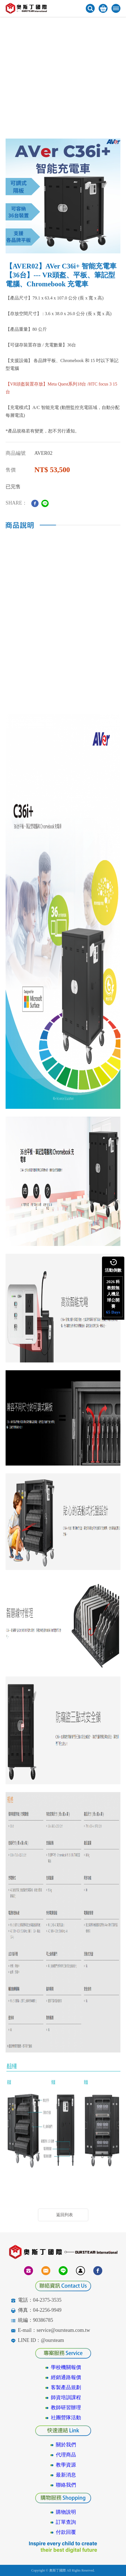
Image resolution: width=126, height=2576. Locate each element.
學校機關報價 (66, 2367)
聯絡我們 (66, 2485)
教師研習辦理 (66, 2407)
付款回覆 (66, 2532)
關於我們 (66, 2444)
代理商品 (66, 2455)
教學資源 (66, 2465)
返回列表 (64, 2215)
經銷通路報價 (66, 2377)
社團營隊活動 (66, 2417)
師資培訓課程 (66, 2397)
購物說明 (66, 2512)
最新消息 (66, 2475)
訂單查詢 (66, 2522)
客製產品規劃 (66, 2387)
